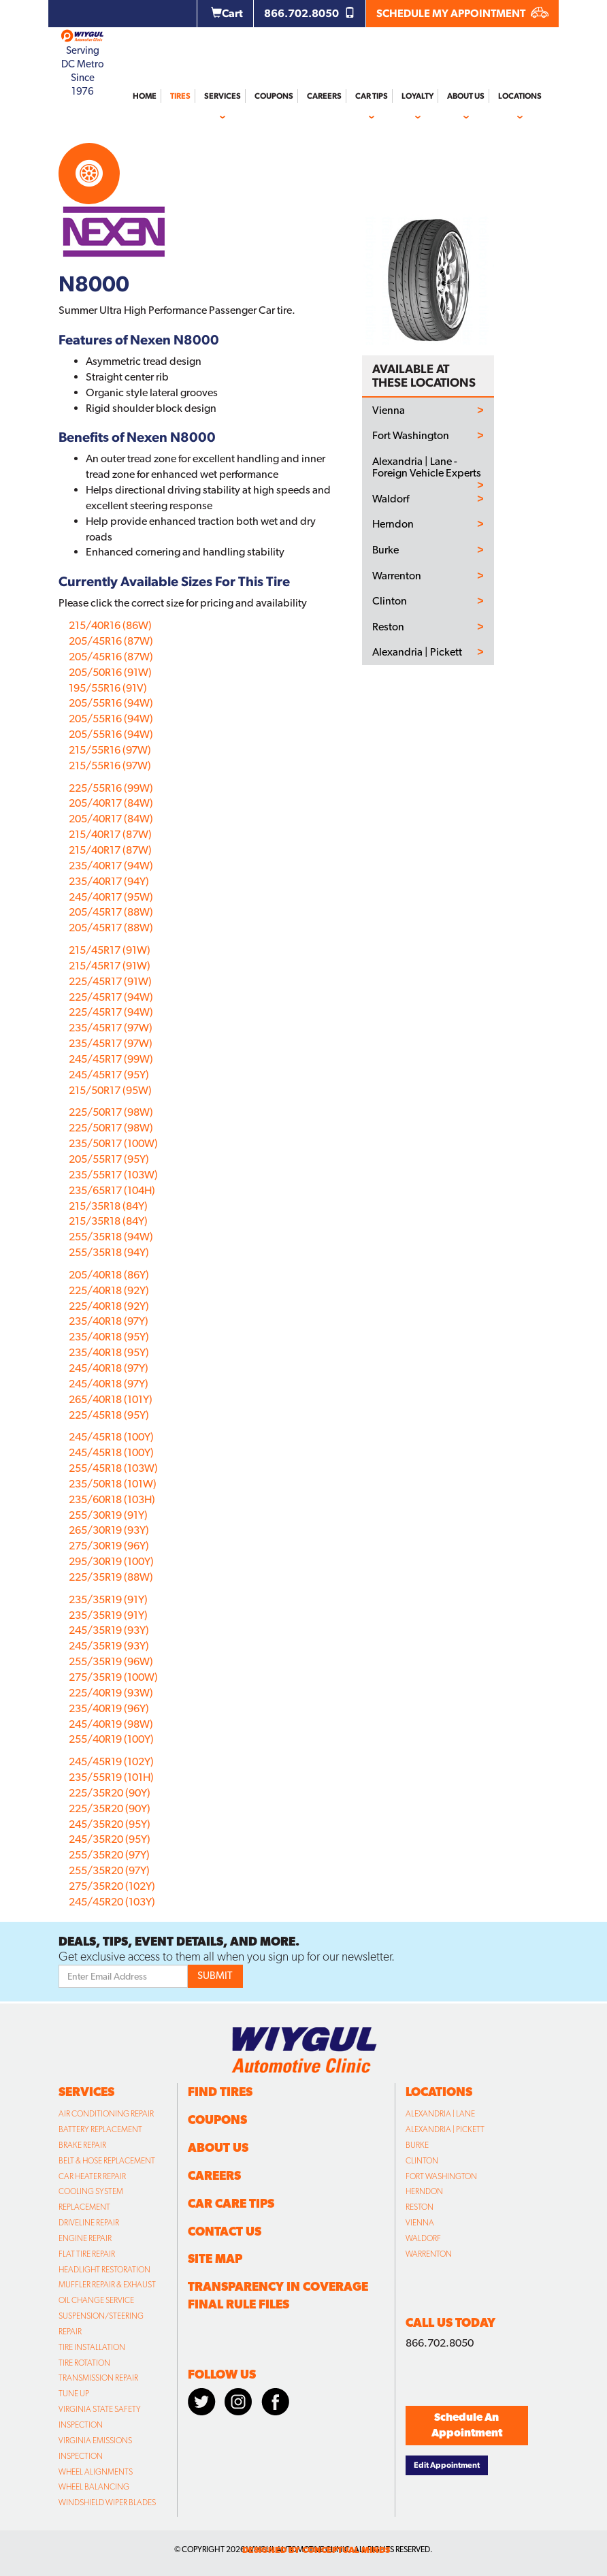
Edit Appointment (447, 2465)
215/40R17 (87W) (110, 834)
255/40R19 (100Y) (111, 1739)
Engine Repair (85, 2238)
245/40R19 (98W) (111, 1724)
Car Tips (371, 96)
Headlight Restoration (104, 2269)
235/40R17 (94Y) (109, 881)
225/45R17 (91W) (110, 981)
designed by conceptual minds (316, 2550)
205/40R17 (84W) (111, 802)
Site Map (215, 2258)
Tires (180, 96)
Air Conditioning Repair (106, 2114)
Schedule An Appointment (466, 2425)
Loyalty (417, 96)
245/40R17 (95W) (111, 896)
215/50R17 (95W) (110, 1090)
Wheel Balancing (94, 2487)
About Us (466, 96)
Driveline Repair (89, 2222)
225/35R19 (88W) (111, 1577)
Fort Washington (410, 436)
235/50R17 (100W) (113, 1143)
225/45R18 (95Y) (109, 1414)
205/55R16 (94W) (111, 702)
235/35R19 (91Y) (108, 1599)
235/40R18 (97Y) (108, 1321)
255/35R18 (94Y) (109, 1252)
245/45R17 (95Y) (109, 1074)
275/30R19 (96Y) (109, 1545)
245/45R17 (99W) (111, 1058)
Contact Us (224, 2231)
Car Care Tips (231, 2203)
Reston (388, 627)
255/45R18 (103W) (113, 1468)
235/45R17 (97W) (110, 1027)
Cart (227, 13)
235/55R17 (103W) (113, 1174)
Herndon (393, 524)
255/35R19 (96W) (111, 1661)
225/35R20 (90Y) (109, 1792)
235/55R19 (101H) (111, 1777)
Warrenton (396, 576)
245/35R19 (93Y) (109, 1630)
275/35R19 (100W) (113, 1677)
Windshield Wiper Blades (107, 2502)
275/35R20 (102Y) (112, 1886)
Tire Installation (92, 2347)
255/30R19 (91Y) (108, 1515)
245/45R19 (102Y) (111, 1761)
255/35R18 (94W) (111, 1236)
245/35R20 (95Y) (109, 1824)
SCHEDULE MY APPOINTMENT (462, 13)
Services (222, 96)
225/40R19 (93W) (111, 1692)
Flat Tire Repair (87, 2254)
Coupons (274, 96)
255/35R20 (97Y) (109, 1854)
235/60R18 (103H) (112, 1499)
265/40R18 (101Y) (110, 1399)
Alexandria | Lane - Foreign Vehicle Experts (426, 467)
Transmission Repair (98, 2378)
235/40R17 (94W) (111, 865)
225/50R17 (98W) (111, 1112)
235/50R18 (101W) (113, 1483)
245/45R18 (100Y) (111, 1436)
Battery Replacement (100, 2129)
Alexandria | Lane (440, 2114)
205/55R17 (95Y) (109, 1159)
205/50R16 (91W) (110, 672)
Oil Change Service (96, 2300)
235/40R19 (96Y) (109, 1708)
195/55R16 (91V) (108, 687)
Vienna (388, 410)
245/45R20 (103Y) (112, 1901)
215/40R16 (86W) (110, 625)
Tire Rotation (84, 2363)
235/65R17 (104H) (112, 1190)
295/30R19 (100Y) (111, 1561)
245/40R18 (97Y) (108, 1368)
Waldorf (390, 499)
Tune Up (74, 2393)
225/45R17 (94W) (111, 997)
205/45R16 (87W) (111, 640)
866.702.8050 (309, 13)
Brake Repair (82, 2145)
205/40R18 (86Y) (109, 1274)
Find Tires (220, 2091)
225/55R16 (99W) (111, 788)
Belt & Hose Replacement (107, 2161)
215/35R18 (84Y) (108, 1206)
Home (145, 96)
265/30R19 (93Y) (109, 1530)
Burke (385, 550)
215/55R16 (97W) (110, 749)
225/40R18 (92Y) (109, 1290)
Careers (324, 96)
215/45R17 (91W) (109, 950)
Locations (520, 96)
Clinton (389, 601)
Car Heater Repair (92, 2176)
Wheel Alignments (96, 2472)
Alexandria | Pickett (417, 652)
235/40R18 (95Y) (109, 1336)
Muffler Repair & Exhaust (107, 2284)
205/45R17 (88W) (111, 911)
